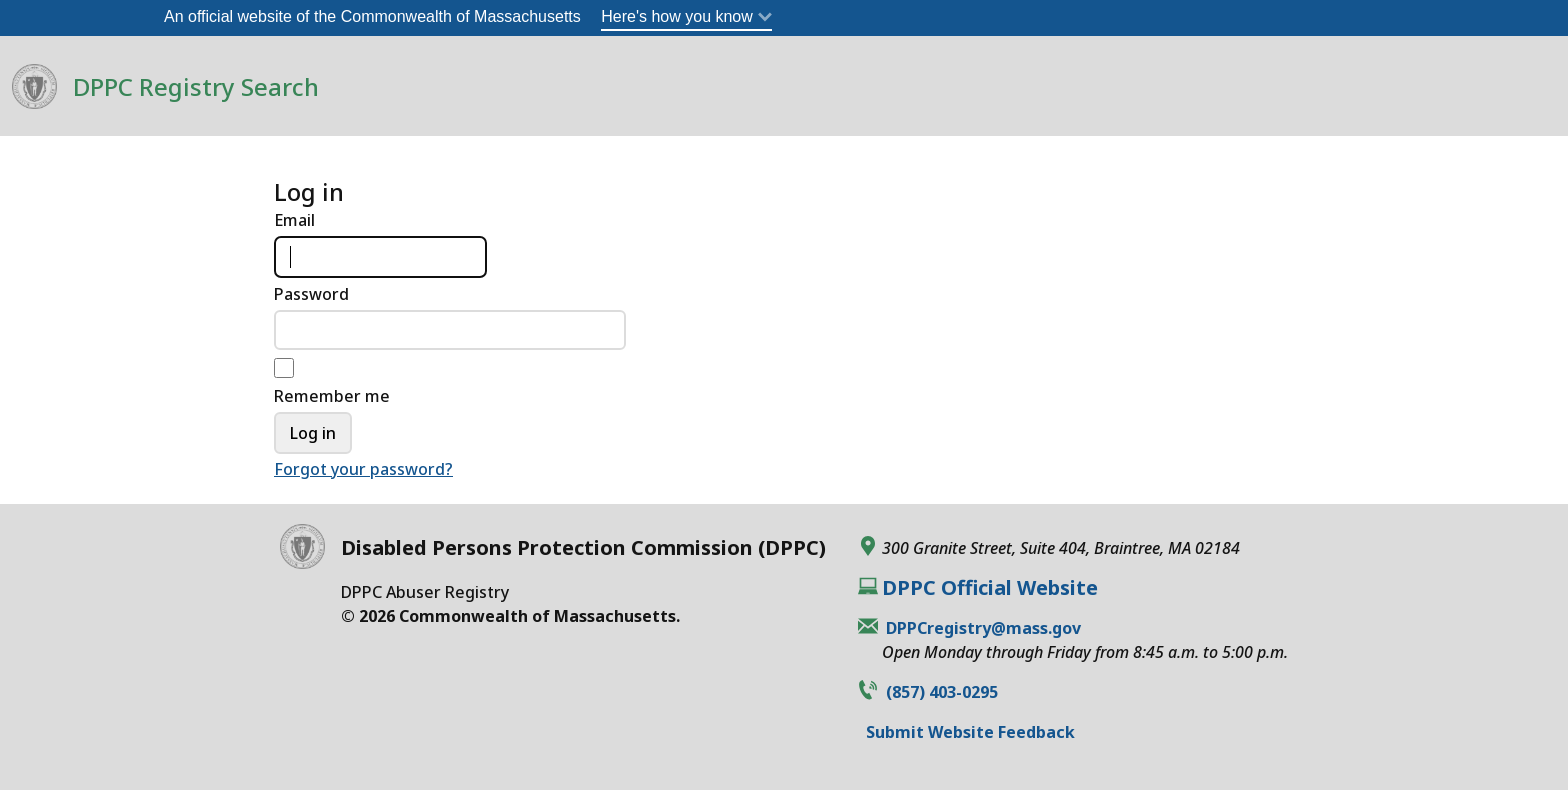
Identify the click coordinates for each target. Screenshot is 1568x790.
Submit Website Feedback (970, 732)
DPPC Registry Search (196, 86)
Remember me (332, 396)
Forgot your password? (363, 469)
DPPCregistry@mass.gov (983, 628)
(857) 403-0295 (942, 692)
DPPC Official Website (990, 588)
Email (294, 220)
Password (311, 294)
